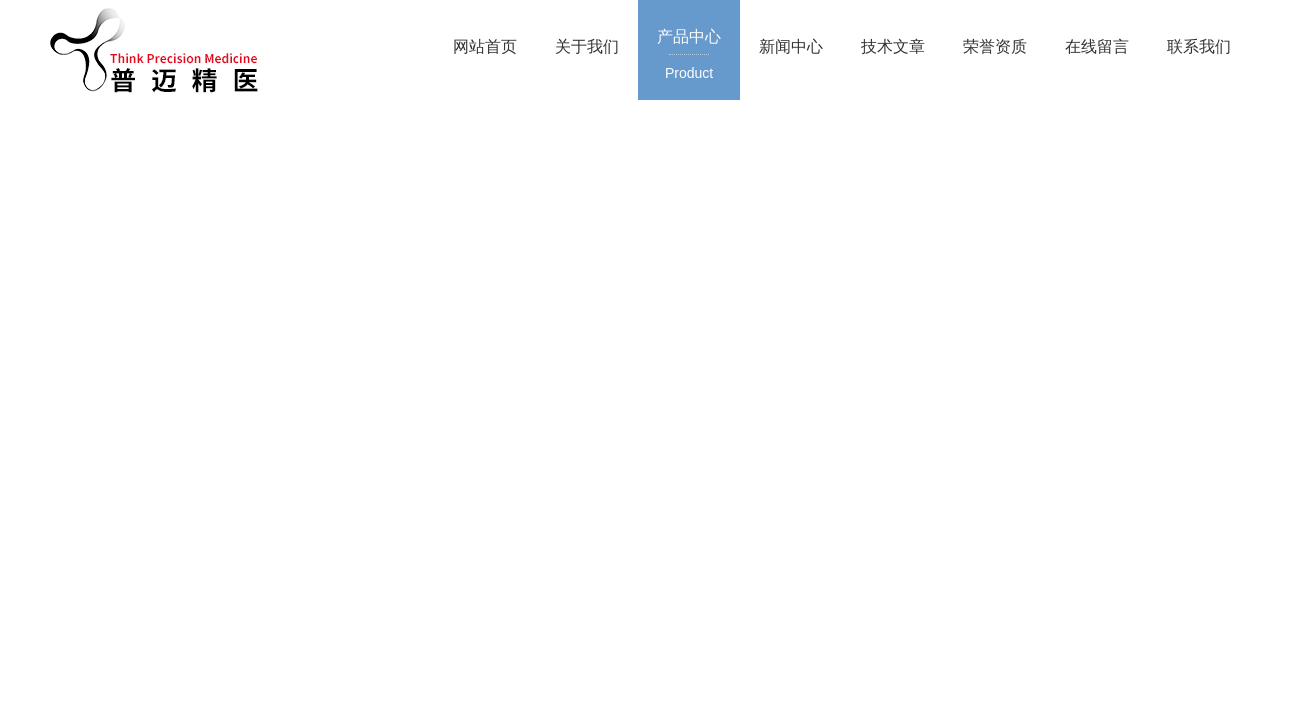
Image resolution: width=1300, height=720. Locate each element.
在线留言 (1097, 46)
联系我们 (1199, 46)
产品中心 (689, 56)
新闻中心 (791, 46)
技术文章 (893, 46)
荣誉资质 (995, 46)
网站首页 (485, 46)
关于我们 (587, 46)
